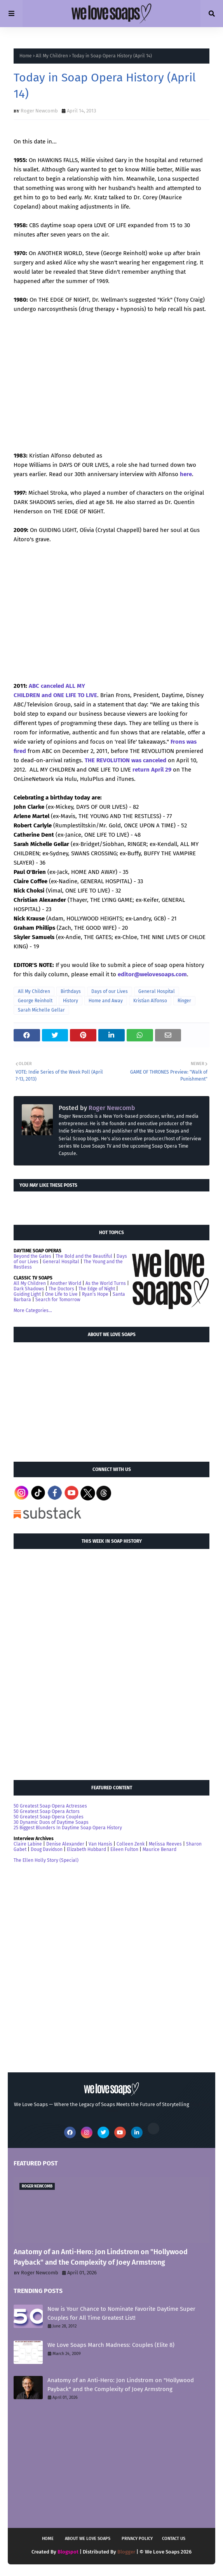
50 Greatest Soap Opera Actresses (50, 1806)
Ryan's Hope (95, 1294)
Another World (65, 1283)
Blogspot (67, 2552)
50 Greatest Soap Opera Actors (47, 1811)
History (70, 1000)
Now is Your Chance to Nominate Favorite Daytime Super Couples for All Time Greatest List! (121, 2313)
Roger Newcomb (39, 111)
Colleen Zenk (131, 1844)
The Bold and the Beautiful (84, 1256)
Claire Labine (28, 1844)
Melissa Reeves (165, 1844)
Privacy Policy (137, 2538)
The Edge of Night (96, 1288)
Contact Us (173, 2538)
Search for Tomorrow (57, 1299)
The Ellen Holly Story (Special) (46, 1860)
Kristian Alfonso (150, 1000)
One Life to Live (61, 1294)
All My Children (52, 56)
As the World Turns (105, 1283)
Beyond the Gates (32, 1256)
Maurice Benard (159, 1849)
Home (25, 56)
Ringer (184, 1000)
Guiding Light (27, 1294)
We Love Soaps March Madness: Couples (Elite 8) (110, 2344)
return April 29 (151, 769)
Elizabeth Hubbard (86, 1849)
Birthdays (71, 991)
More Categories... (33, 1310)
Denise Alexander (65, 1844)
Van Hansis (100, 1844)
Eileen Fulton (124, 1849)
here (186, 474)
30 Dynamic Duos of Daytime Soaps (51, 1822)
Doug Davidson (47, 1849)
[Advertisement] (72, 1398)
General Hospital (156, 991)
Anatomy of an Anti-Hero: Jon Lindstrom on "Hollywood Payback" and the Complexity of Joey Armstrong (101, 2257)
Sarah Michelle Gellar (41, 1010)
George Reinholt (35, 1000)
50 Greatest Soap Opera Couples (49, 1817)
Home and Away (106, 1000)
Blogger (126, 2552)
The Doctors (61, 1288)
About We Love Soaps (87, 2538)
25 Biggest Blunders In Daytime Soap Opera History (68, 1827)
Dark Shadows (29, 1288)
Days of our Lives (109, 991)
